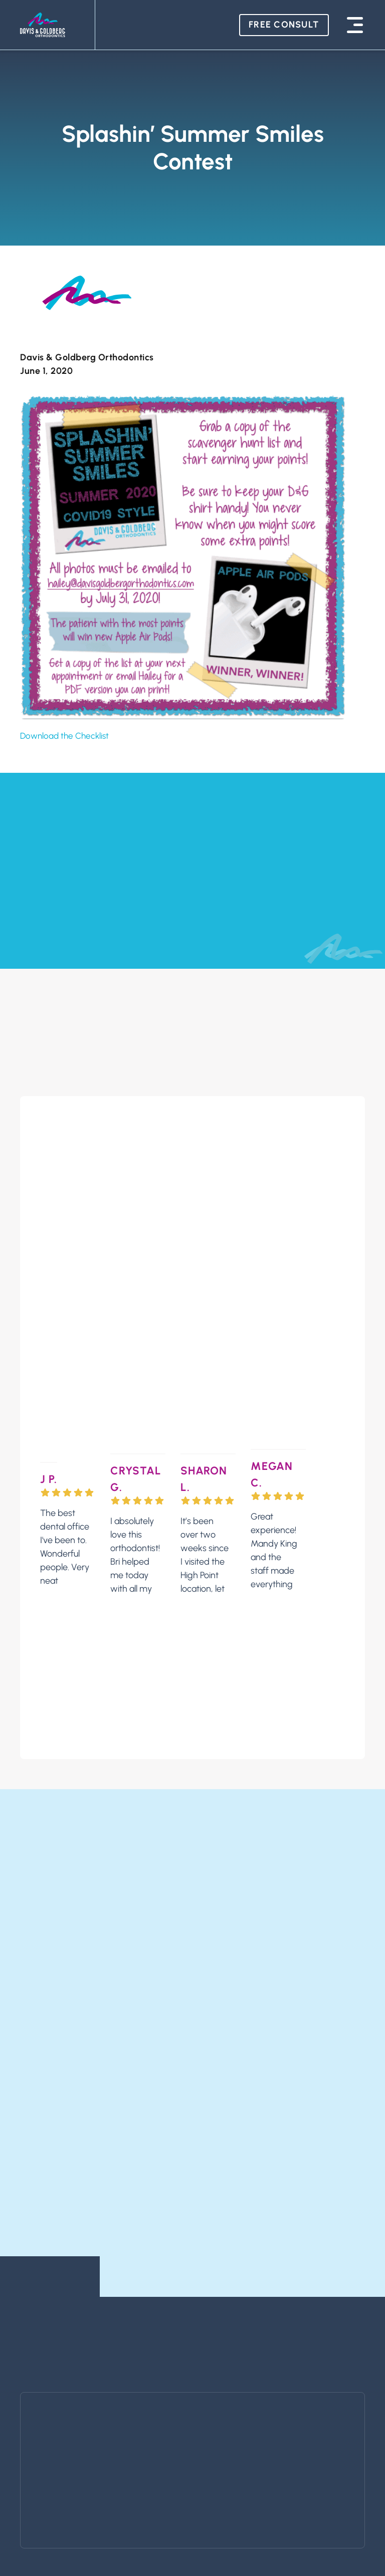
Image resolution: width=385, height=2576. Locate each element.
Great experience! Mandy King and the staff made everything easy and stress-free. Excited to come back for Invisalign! (274, 1490)
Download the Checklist (66, 735)
